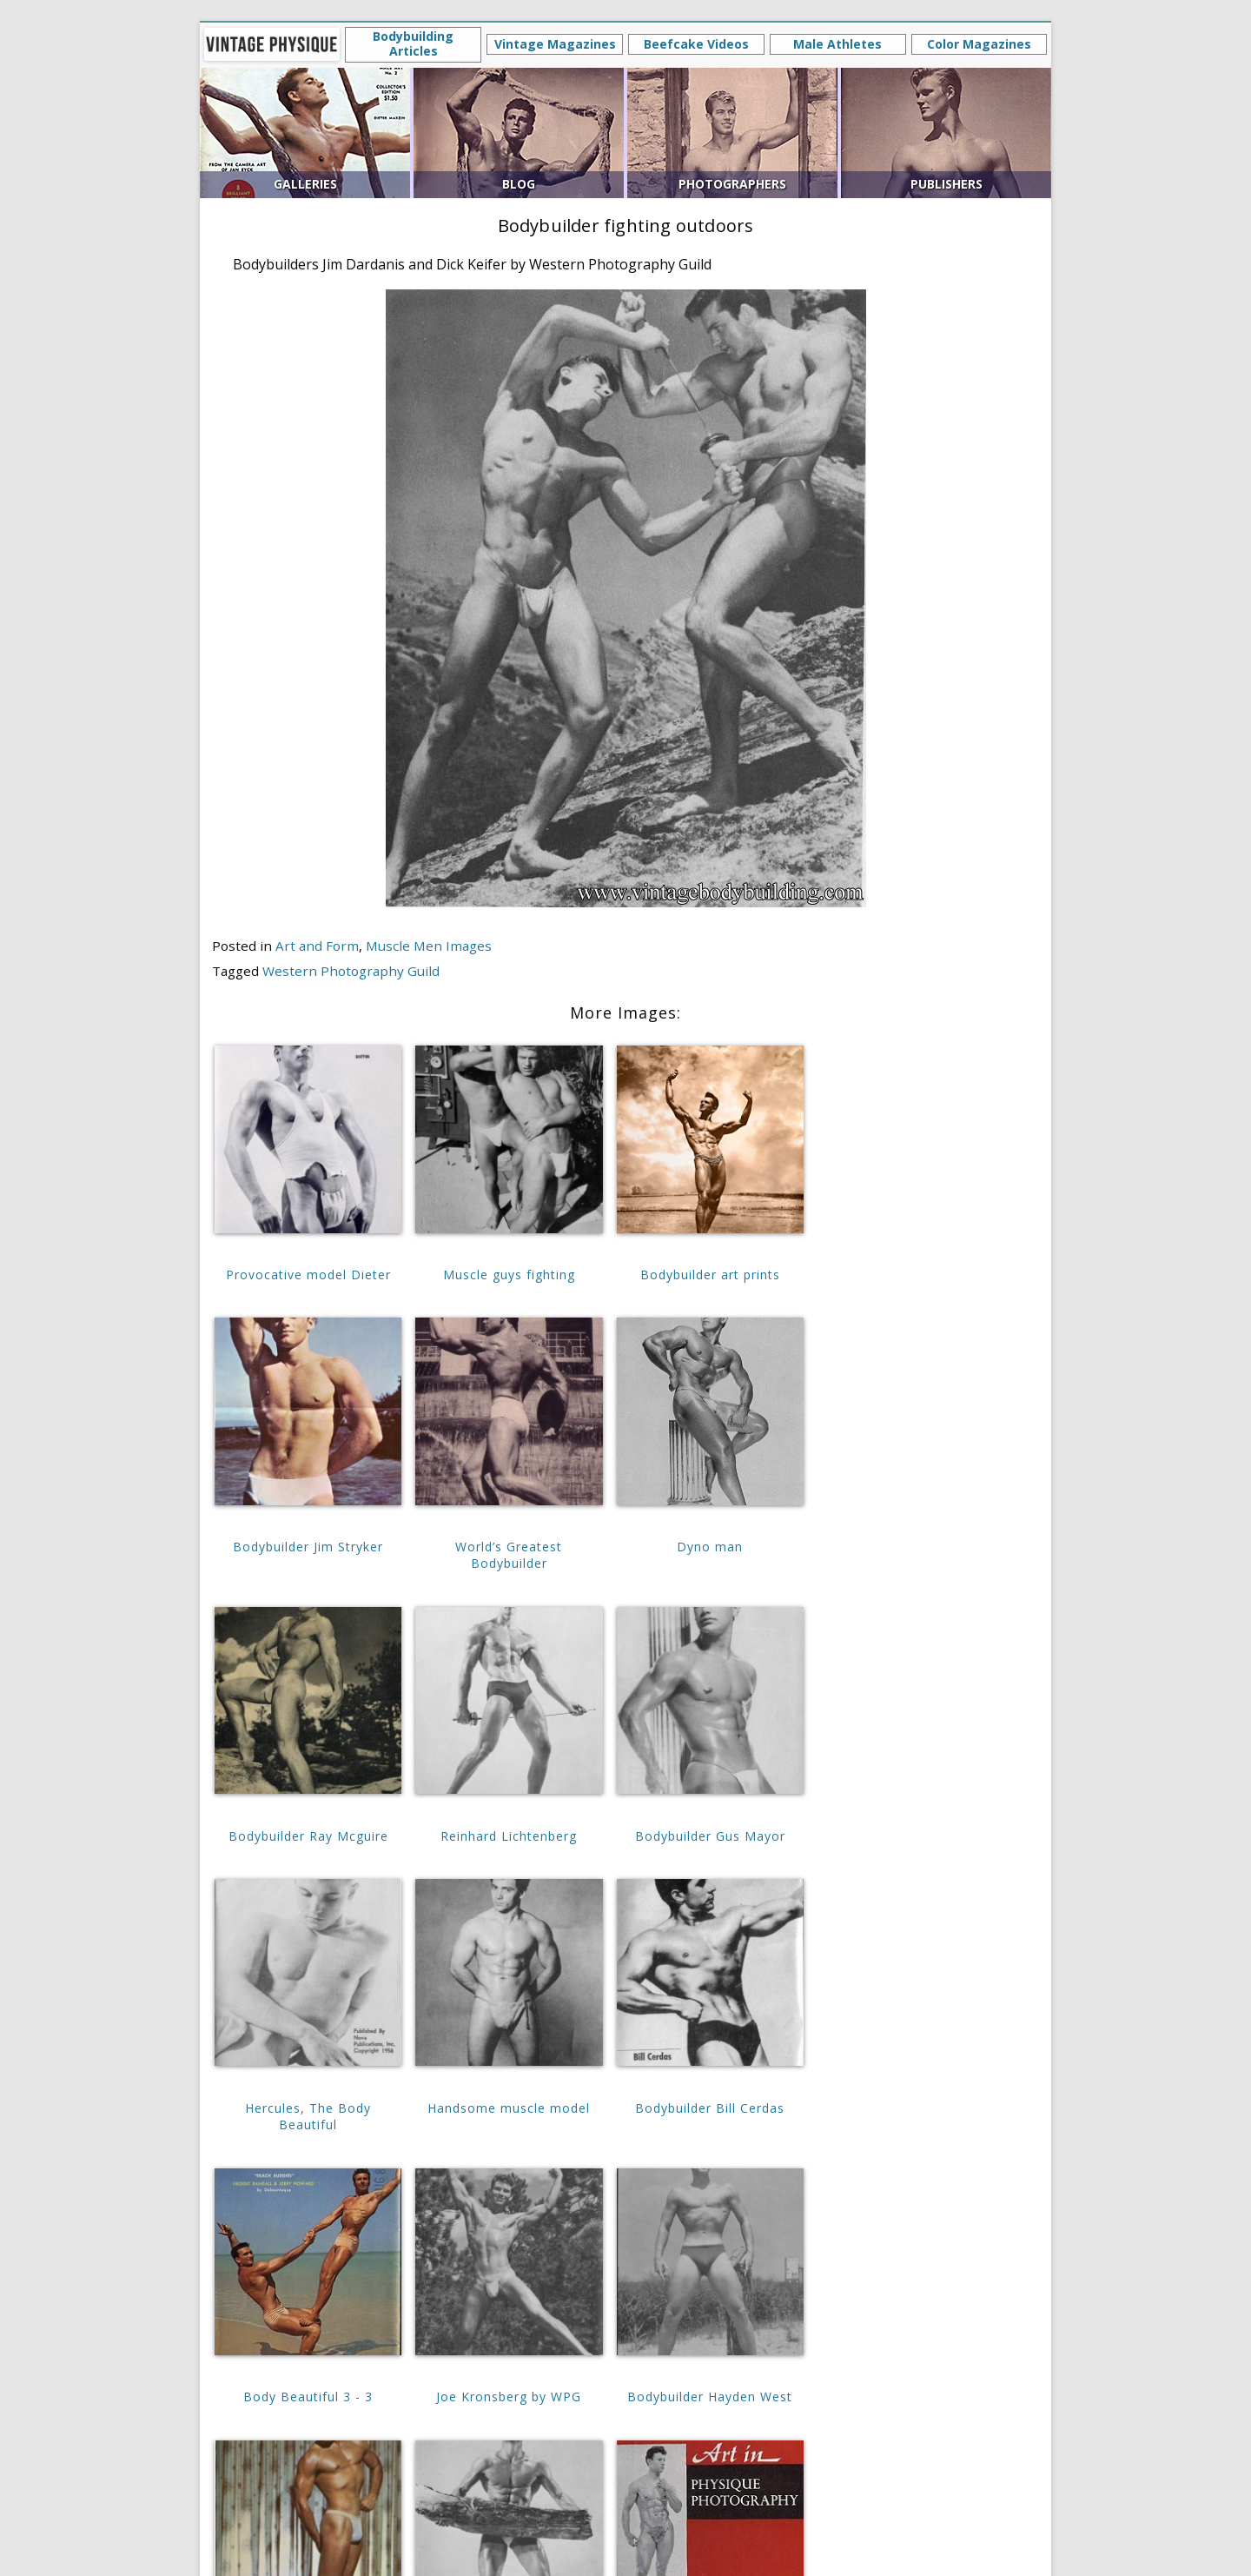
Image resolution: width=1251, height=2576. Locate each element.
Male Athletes (837, 44)
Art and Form (317, 945)
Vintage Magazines (555, 44)
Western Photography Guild (351, 970)
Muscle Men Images (429, 945)
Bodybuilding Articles (413, 43)
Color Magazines (979, 44)
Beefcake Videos (696, 44)
